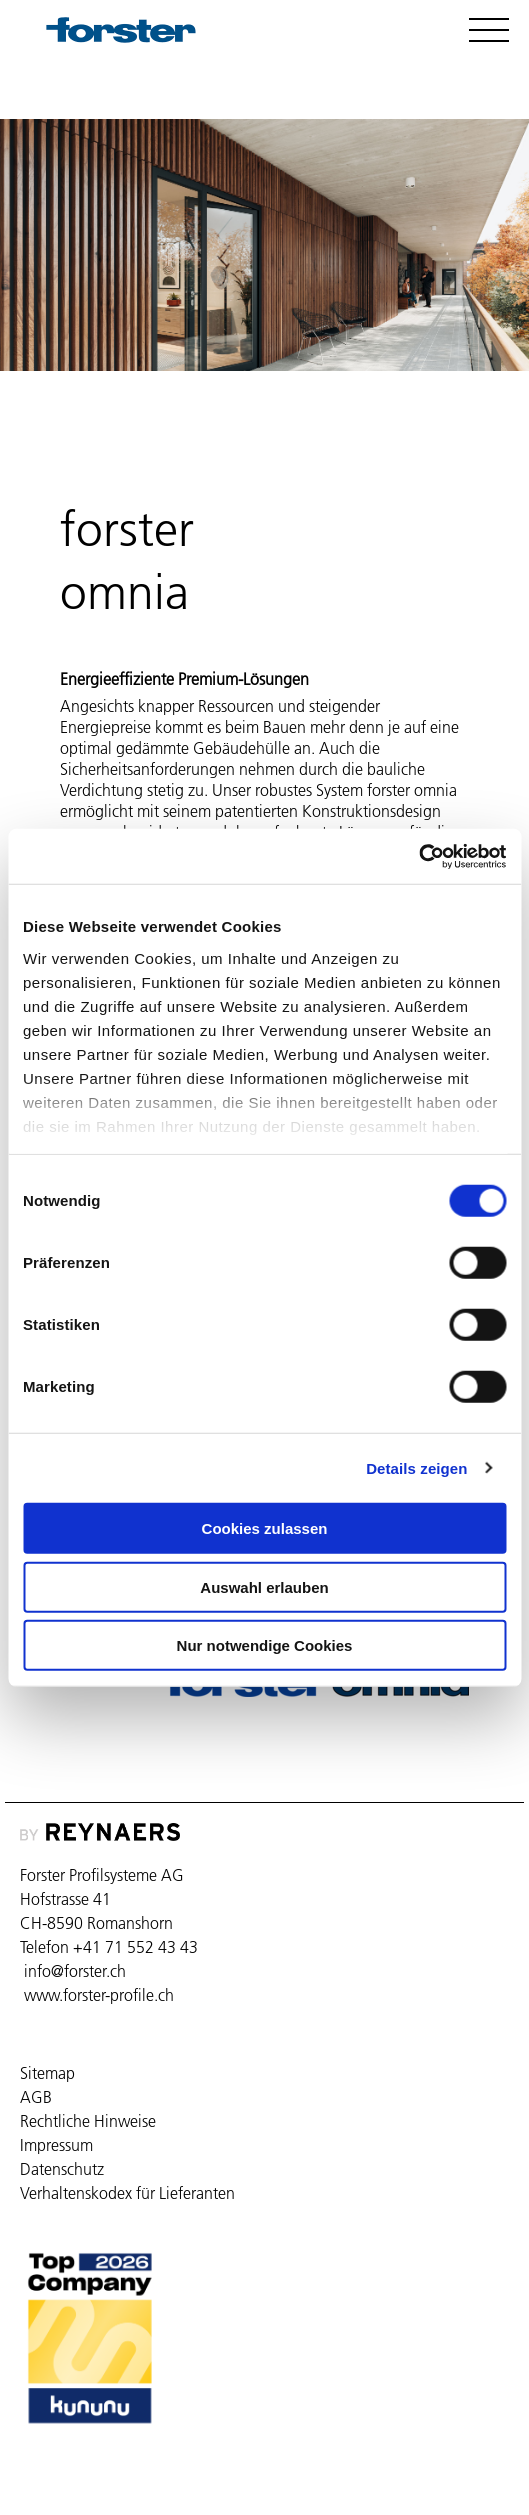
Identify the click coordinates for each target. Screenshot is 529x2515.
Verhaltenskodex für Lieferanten (127, 2193)
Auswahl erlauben (264, 1586)
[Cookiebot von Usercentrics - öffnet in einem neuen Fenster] (418, 856)
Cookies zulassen (265, 1528)
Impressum (56, 2145)
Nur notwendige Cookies (265, 1645)
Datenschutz (62, 2169)
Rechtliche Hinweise (88, 2121)
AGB (36, 2097)
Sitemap (47, 2073)
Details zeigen (416, 1467)
